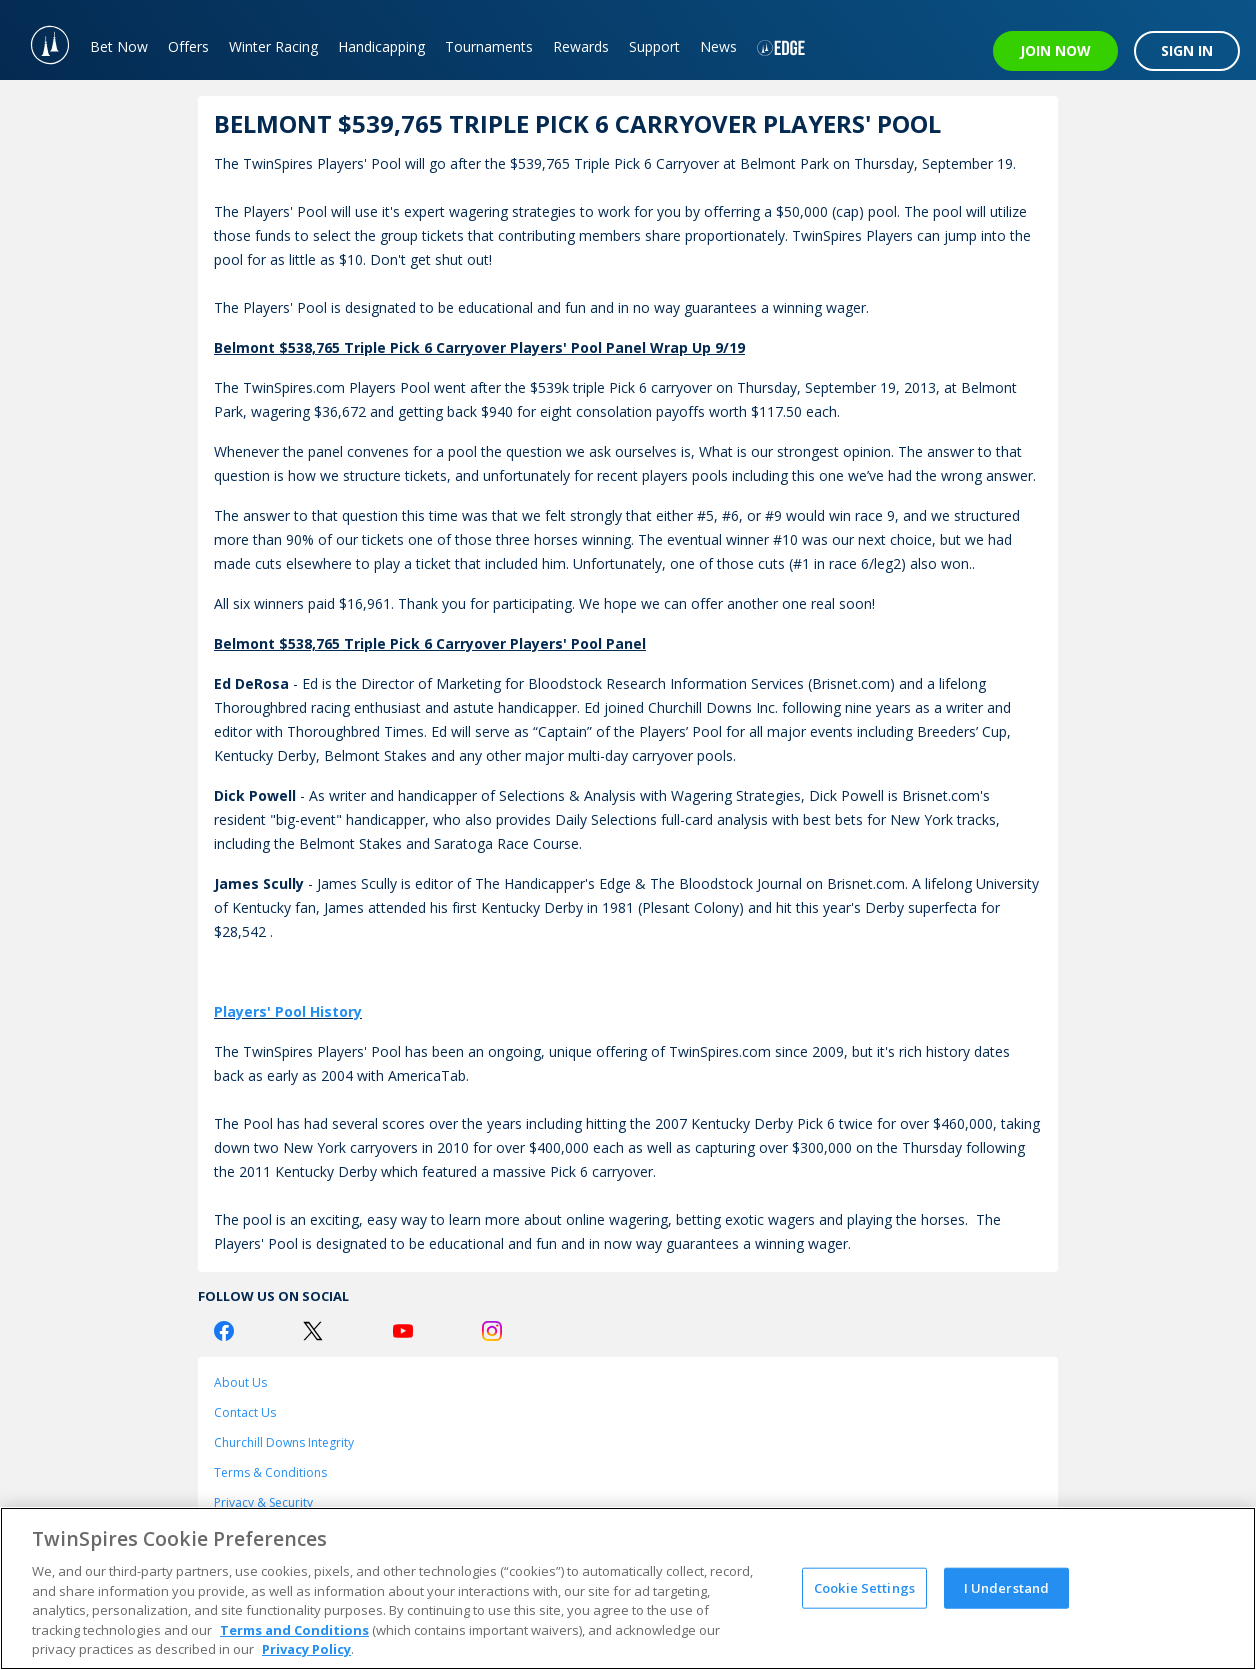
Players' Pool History (288, 1011)
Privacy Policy (306, 1649)
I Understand (1007, 1587)
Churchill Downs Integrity (284, 1442)
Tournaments (489, 46)
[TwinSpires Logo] (40, 40)
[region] (628, 1588)
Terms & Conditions (270, 1472)
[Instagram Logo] (492, 1331)
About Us (240, 1382)
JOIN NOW (1055, 50)
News (718, 46)
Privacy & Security (263, 1502)
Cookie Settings (864, 1587)
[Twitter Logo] (313, 1331)
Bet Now (119, 46)
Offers (188, 46)
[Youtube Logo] (403, 1331)
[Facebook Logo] (224, 1331)
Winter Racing (273, 46)
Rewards (581, 46)
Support (654, 46)
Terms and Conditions (294, 1630)
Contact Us (245, 1412)
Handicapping (381, 46)
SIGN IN (1187, 50)
